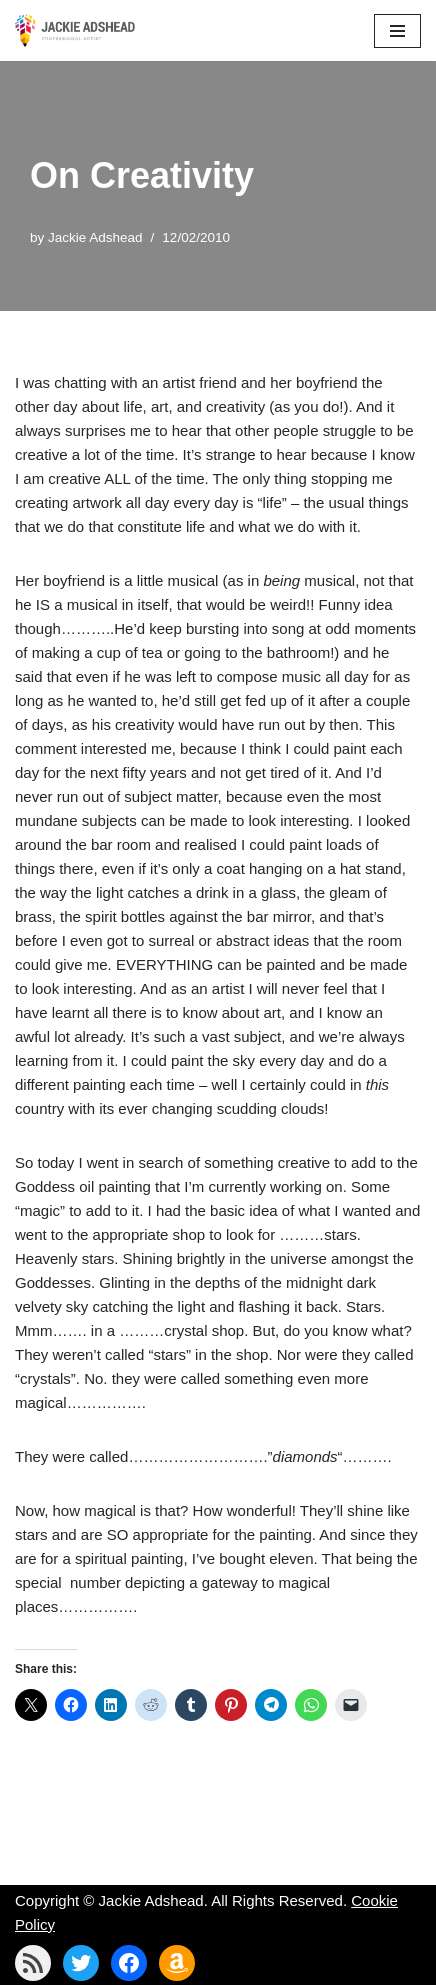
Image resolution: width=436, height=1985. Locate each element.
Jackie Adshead (95, 237)
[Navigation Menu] (397, 31)
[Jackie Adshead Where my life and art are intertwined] (75, 30)
